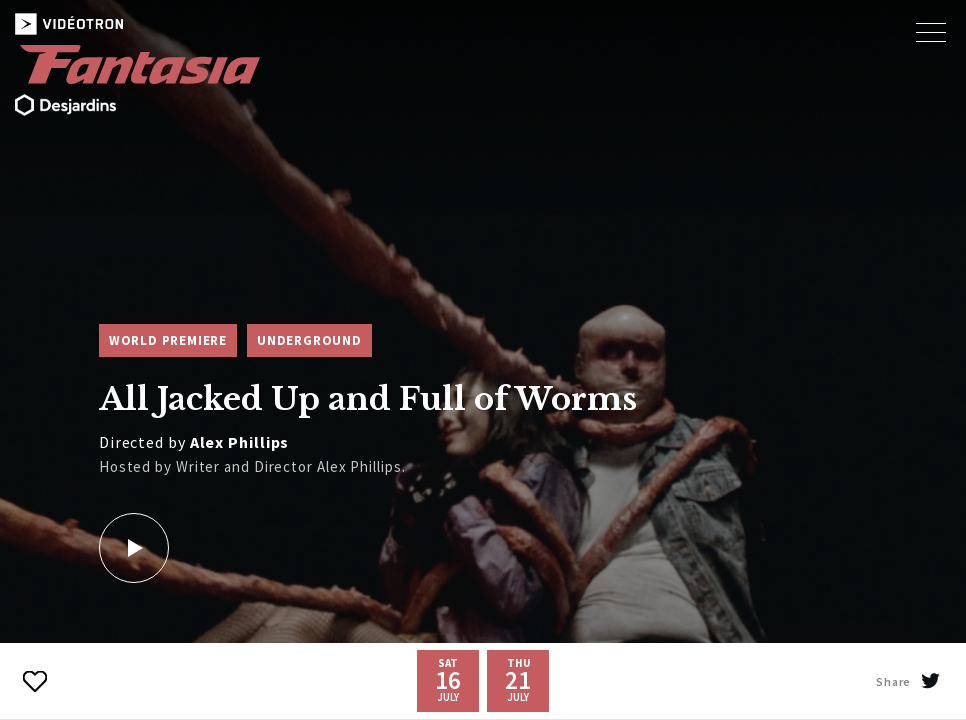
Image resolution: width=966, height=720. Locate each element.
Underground (309, 340)
